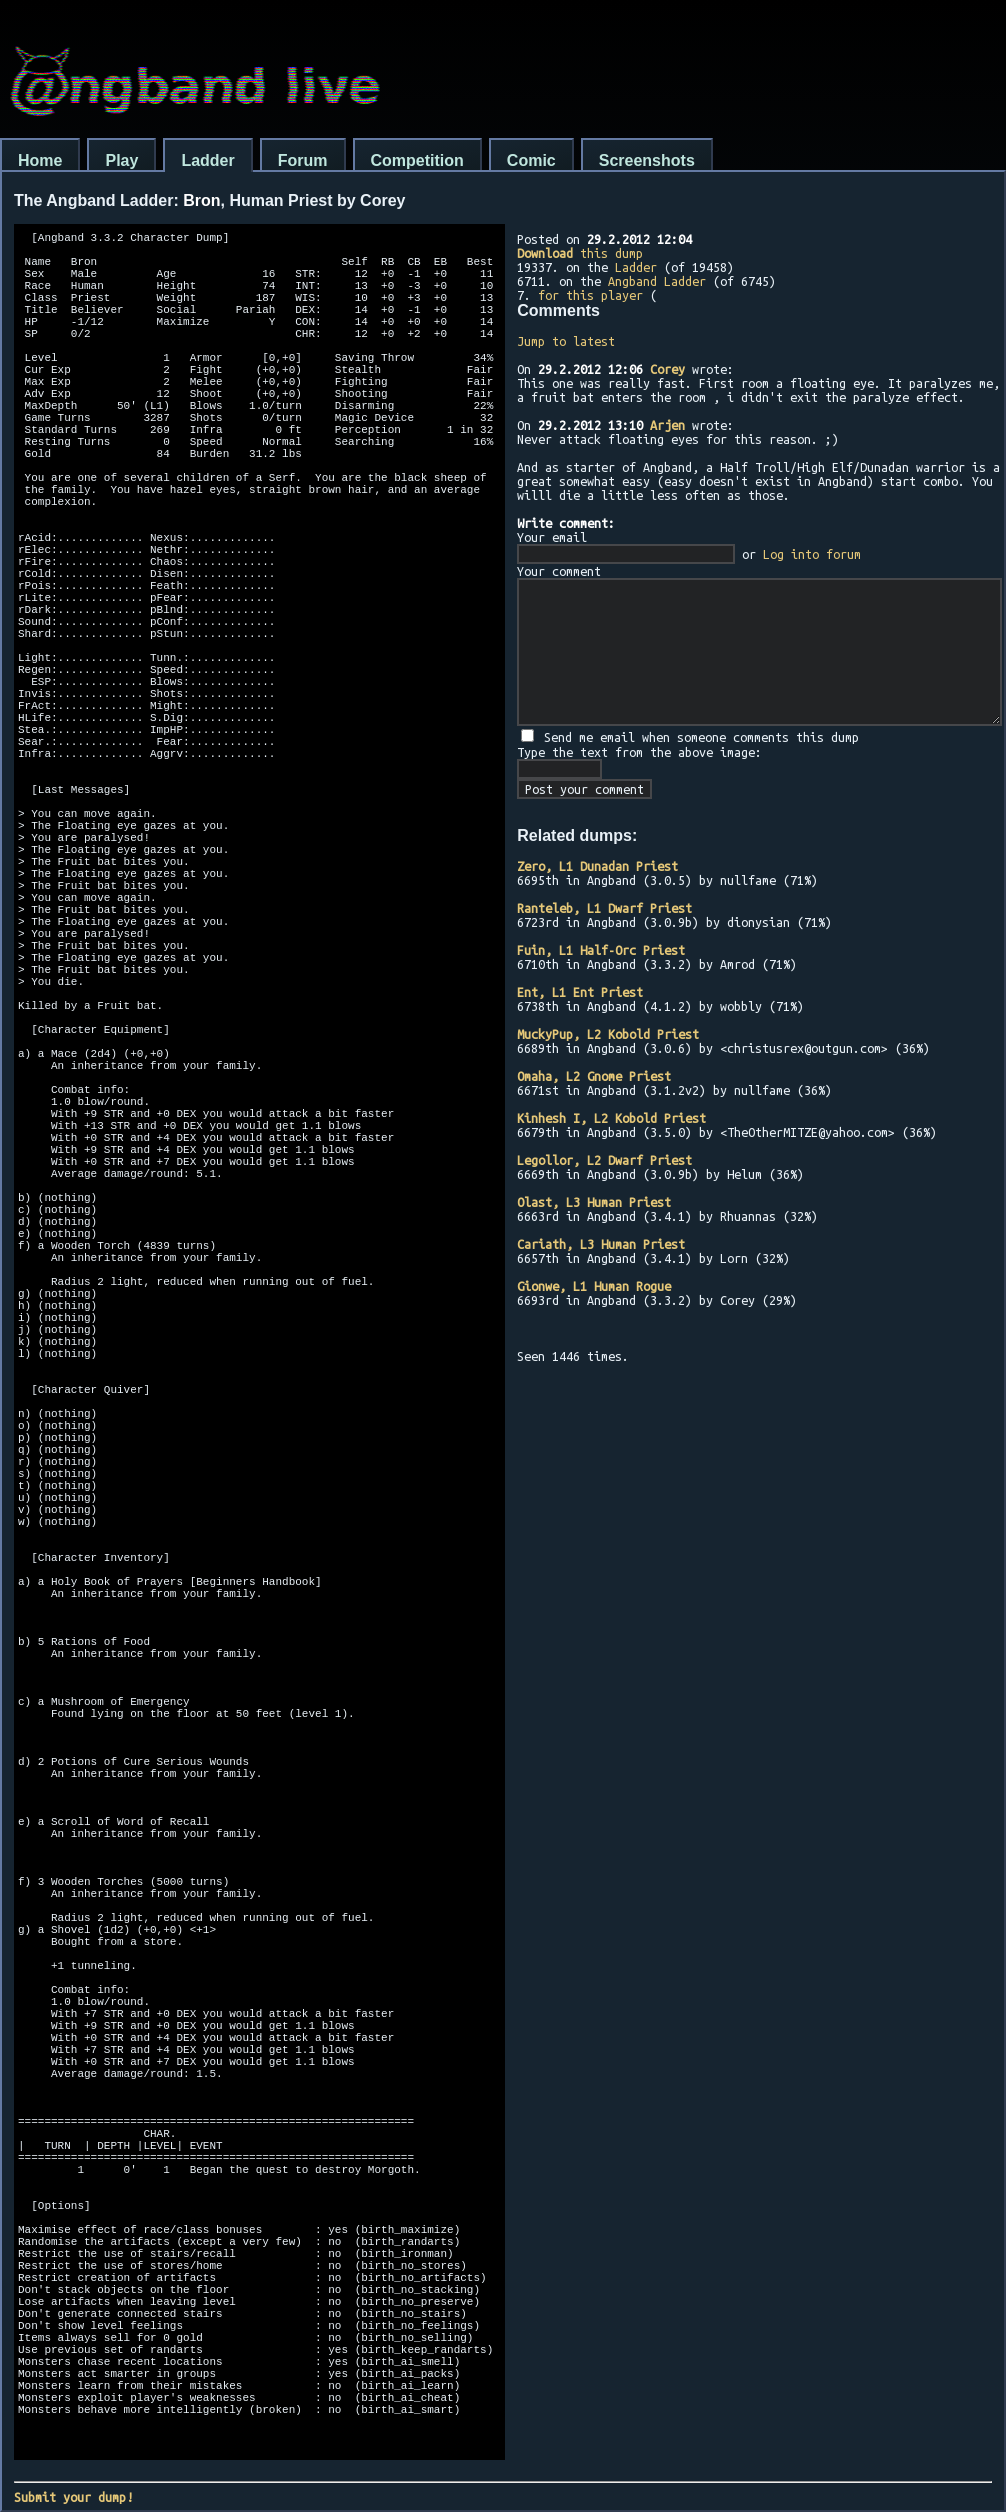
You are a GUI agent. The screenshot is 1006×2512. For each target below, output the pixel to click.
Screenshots (647, 160)
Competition (417, 160)
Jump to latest (566, 341)
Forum (303, 160)
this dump (580, 253)
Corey (667, 369)
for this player (590, 295)
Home (40, 160)
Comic (531, 160)
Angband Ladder (657, 281)
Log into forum (812, 554)
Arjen (667, 425)
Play (121, 160)
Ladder (207, 160)
